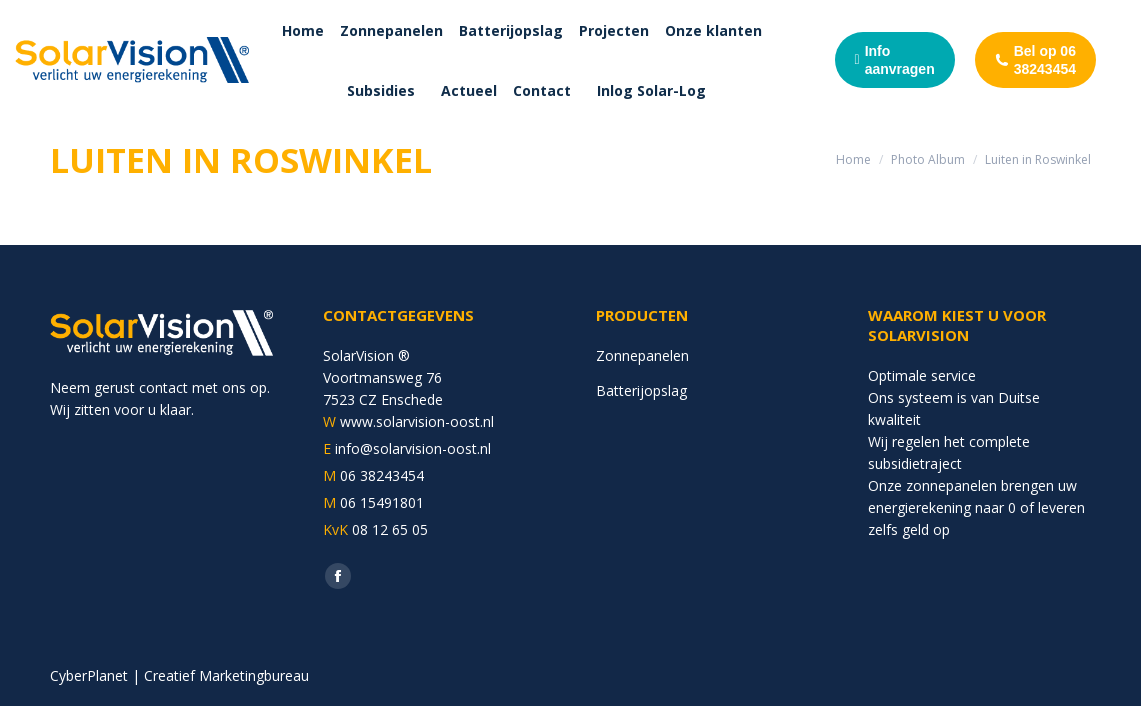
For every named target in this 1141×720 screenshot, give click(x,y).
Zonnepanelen (642, 355)
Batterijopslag (641, 390)
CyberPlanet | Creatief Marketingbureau (179, 675)
